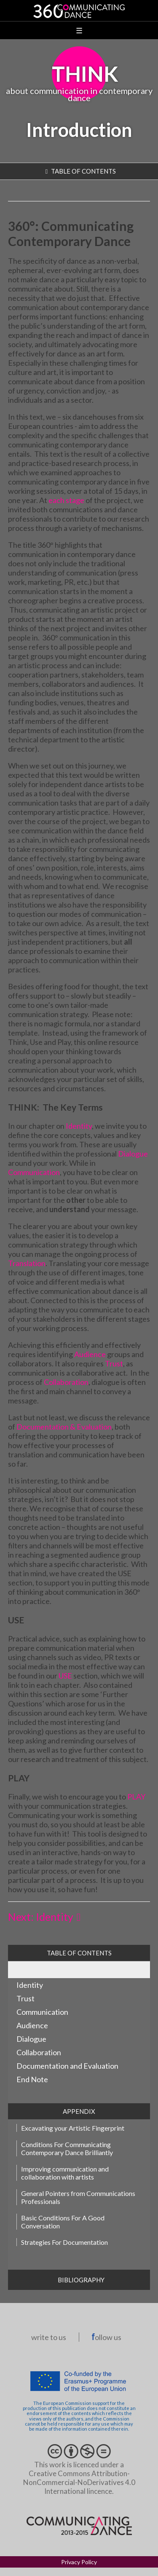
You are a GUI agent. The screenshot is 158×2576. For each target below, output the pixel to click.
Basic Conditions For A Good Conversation (62, 2222)
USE (65, 1675)
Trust (114, 1363)
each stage (66, 500)
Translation (27, 1263)
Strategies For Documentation (64, 2242)
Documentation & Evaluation (64, 1426)
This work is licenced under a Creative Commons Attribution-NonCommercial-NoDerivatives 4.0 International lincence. (79, 2473)
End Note (32, 2079)
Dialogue (133, 1153)
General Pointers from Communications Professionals (78, 2197)
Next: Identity (40, 1916)
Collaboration (66, 1382)
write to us (48, 2337)
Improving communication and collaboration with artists (65, 2173)
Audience (90, 1354)
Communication (34, 1172)
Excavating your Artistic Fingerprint (72, 2128)
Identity (79, 1125)
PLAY (136, 1796)
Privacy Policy (79, 2561)
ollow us (106, 2337)
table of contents (83, 171)
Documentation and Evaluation (67, 2065)
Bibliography (81, 2280)
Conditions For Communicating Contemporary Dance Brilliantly (67, 2148)
